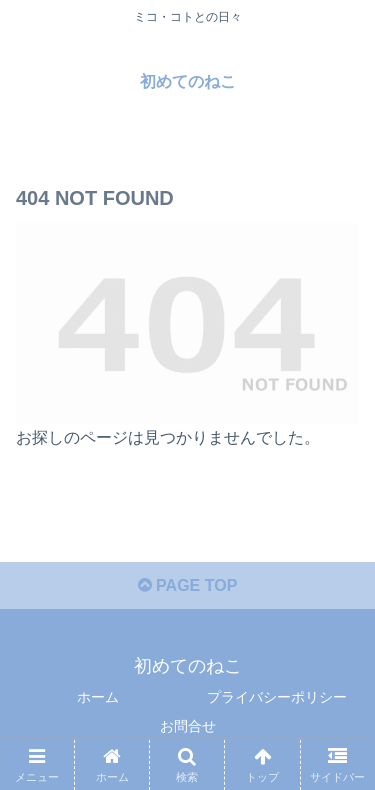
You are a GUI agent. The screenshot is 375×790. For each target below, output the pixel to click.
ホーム (98, 697)
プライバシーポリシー (277, 697)
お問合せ (188, 726)
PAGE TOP (188, 585)
